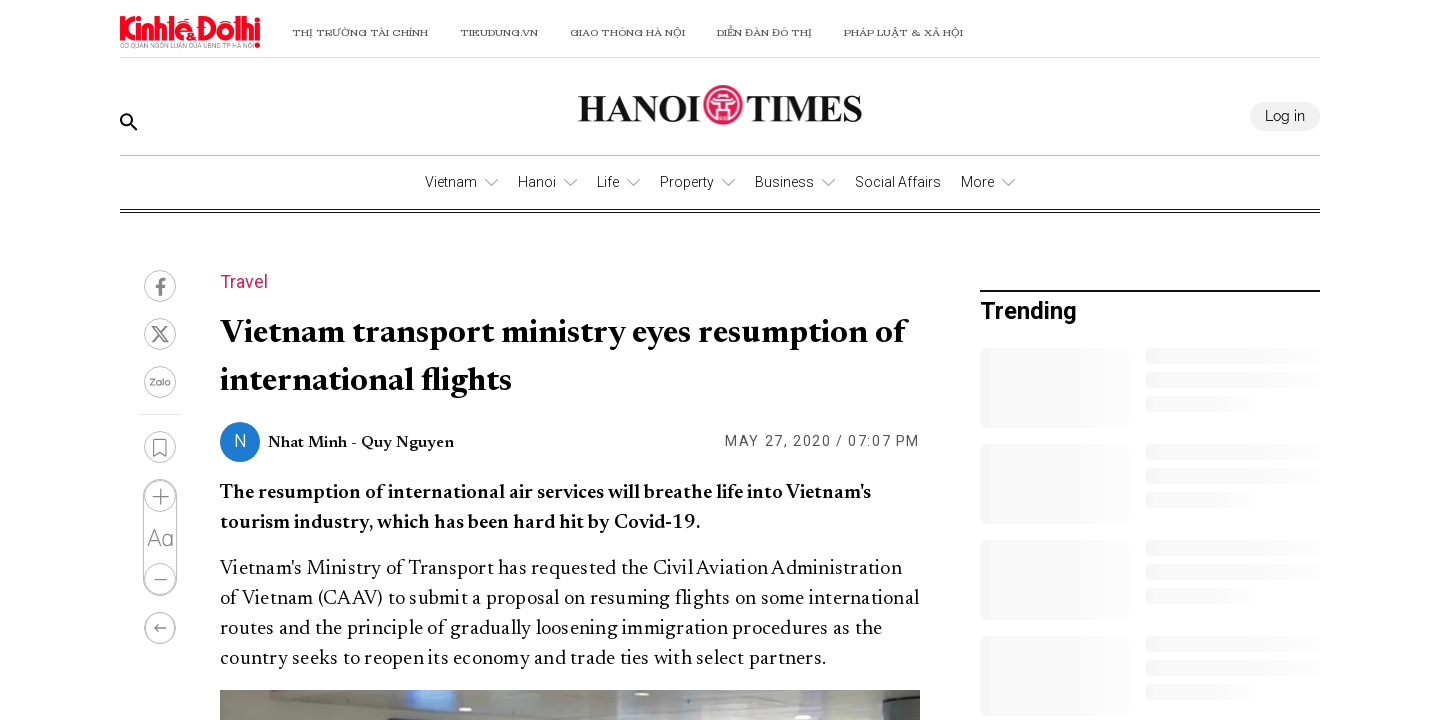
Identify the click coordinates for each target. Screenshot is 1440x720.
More (977, 182)
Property (687, 182)
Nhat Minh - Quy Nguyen (361, 443)
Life (608, 182)
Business (784, 182)
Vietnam (451, 182)
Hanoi (537, 182)
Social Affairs (898, 182)
